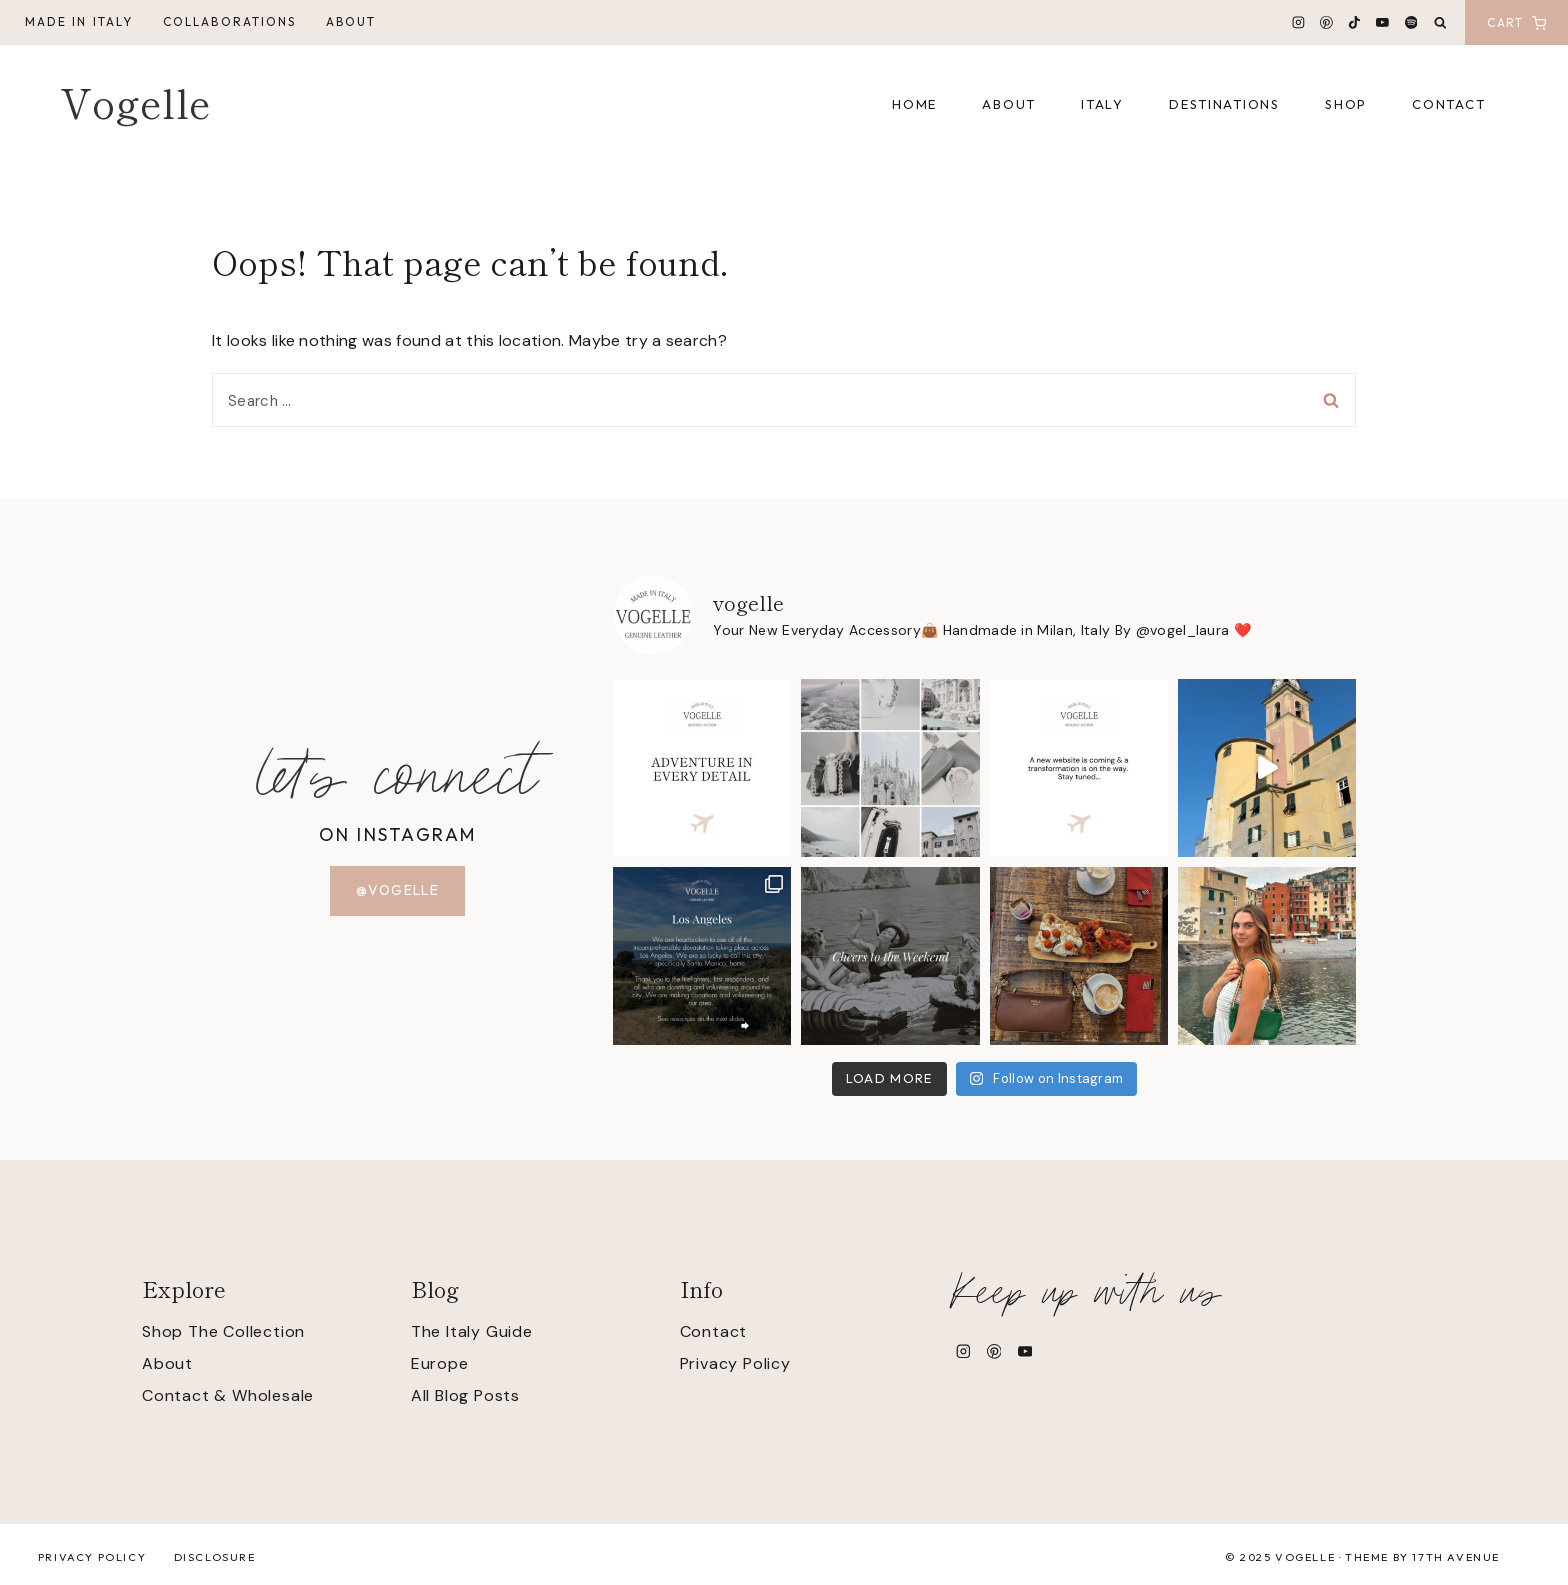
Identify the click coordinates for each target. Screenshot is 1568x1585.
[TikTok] (1355, 23)
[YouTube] (1383, 23)
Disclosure (215, 1557)
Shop (1346, 104)
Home (914, 104)
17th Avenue (1456, 1557)
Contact (1448, 104)
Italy (1102, 104)
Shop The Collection (223, 1331)
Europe (440, 1363)
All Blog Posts (465, 1395)
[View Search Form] (1440, 23)
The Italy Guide (472, 1331)
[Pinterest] (1327, 23)
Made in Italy (79, 21)
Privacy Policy (735, 1363)
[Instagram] (1299, 23)
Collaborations (229, 21)
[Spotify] (1411, 23)
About (351, 21)
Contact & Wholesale (228, 1395)
